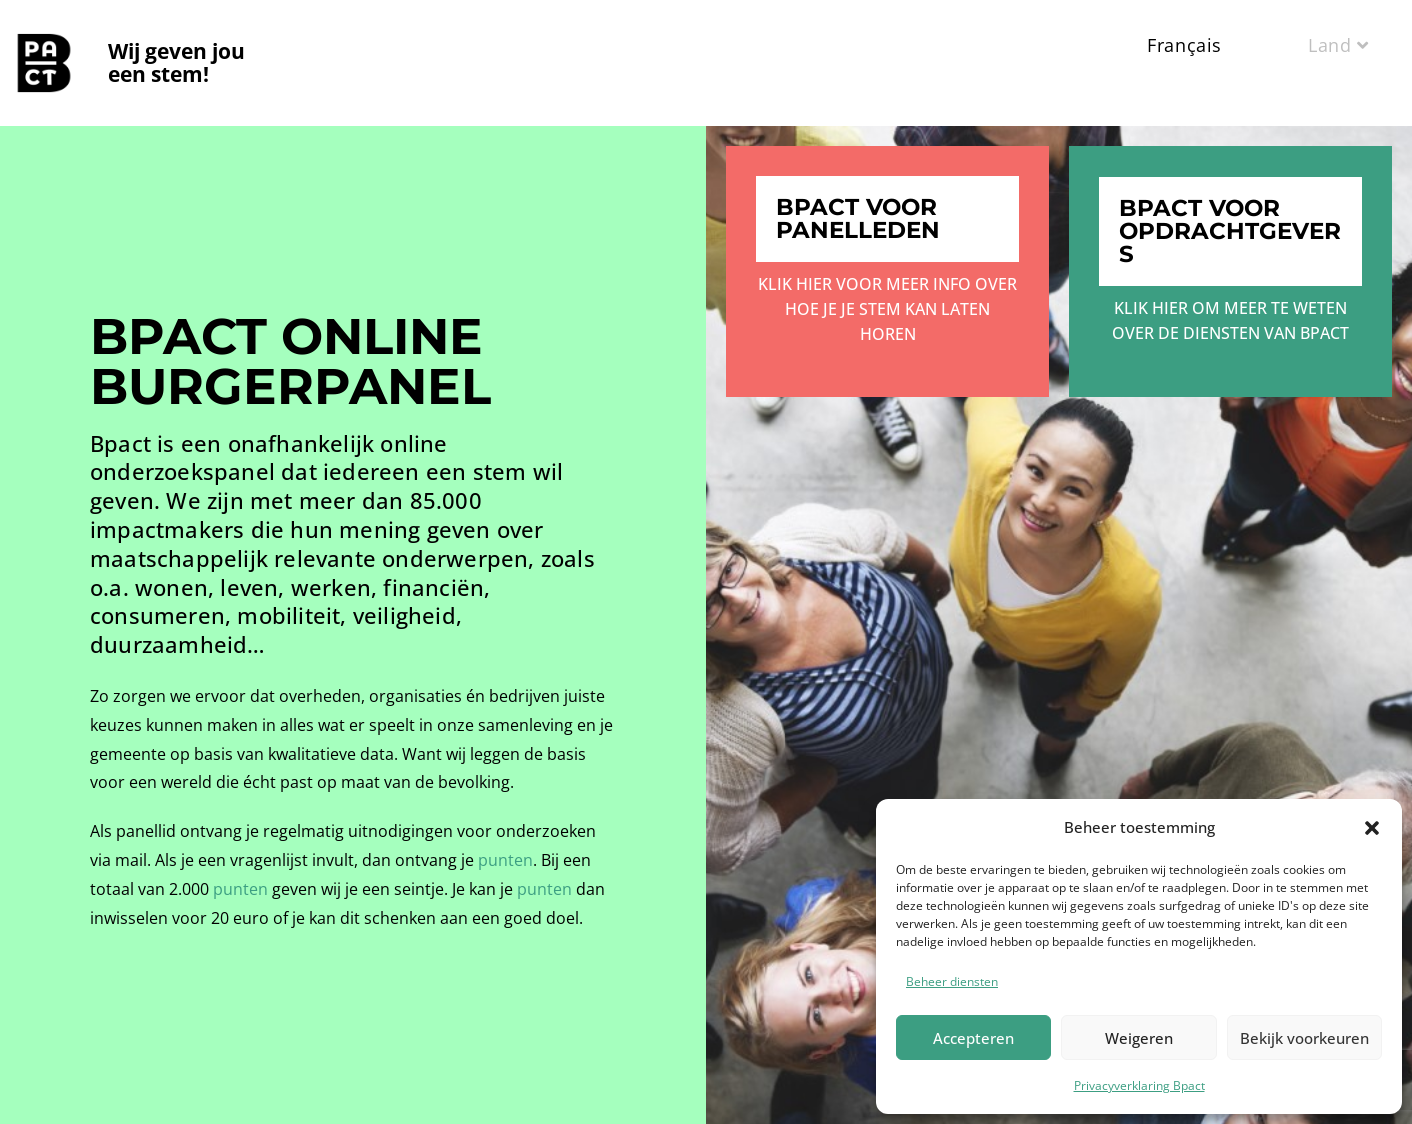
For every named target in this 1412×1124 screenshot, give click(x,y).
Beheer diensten (952, 981)
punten (505, 860)
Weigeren (1139, 1038)
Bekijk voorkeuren (1304, 1038)
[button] (1372, 828)
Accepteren (973, 1038)
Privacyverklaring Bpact (1139, 1085)
